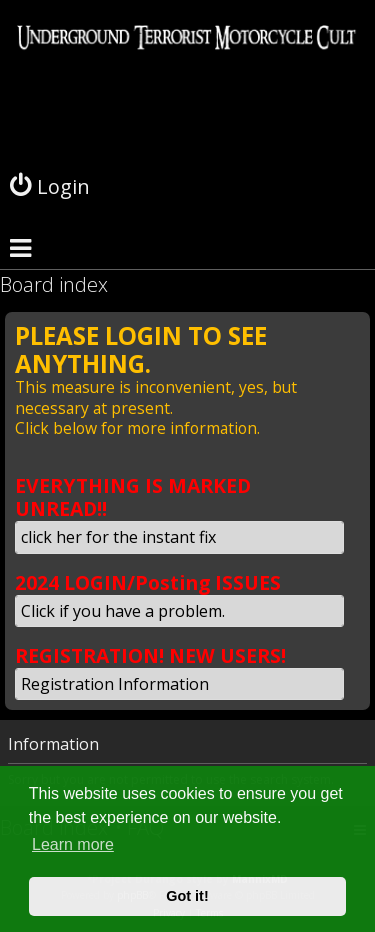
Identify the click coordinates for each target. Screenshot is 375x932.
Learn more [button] (73, 844)
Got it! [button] (187, 896)
